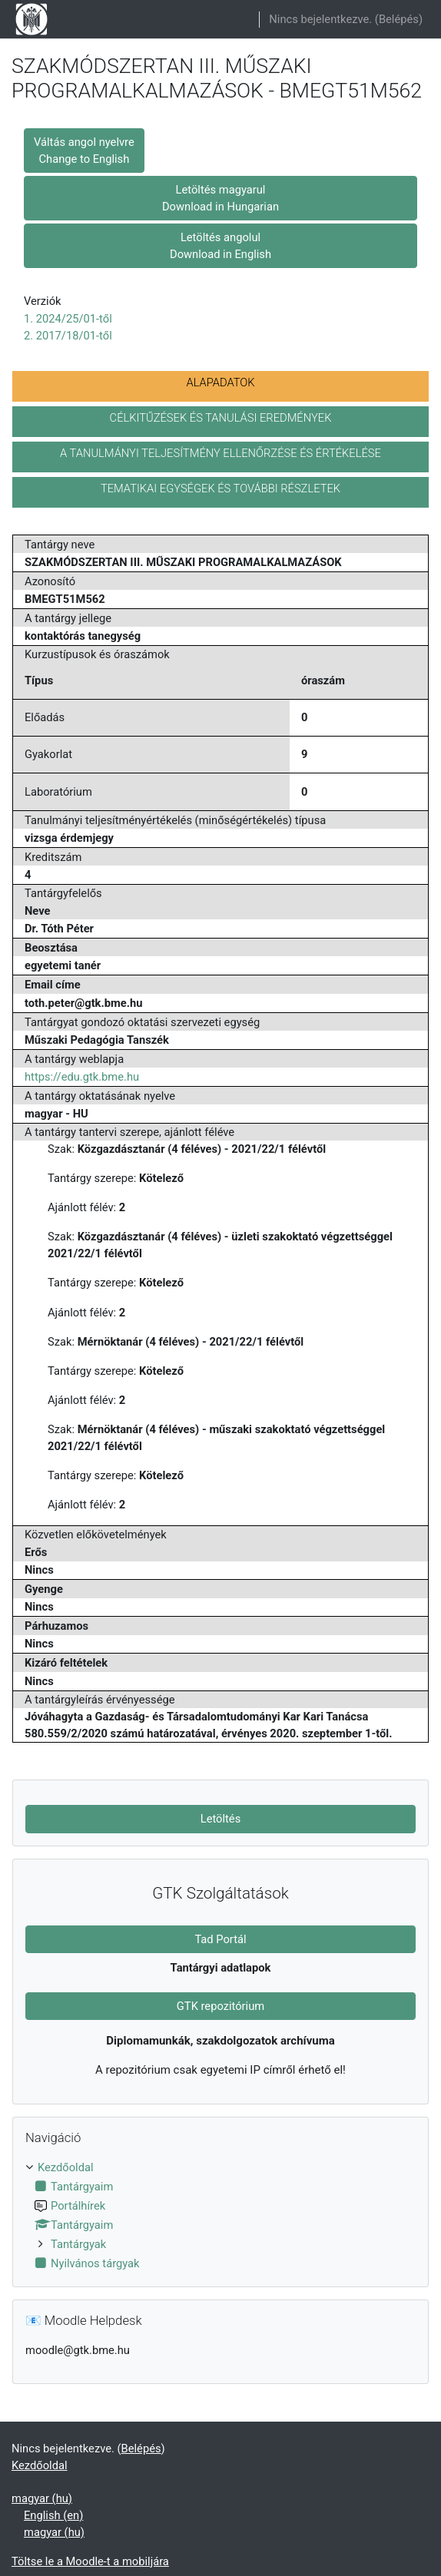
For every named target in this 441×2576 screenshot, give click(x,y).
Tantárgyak (78, 2244)
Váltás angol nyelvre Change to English (84, 150)
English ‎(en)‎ (53, 2515)
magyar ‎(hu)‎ (42, 2498)
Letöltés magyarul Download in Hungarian (220, 198)
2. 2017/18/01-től (68, 336)
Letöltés (221, 1819)
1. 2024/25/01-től (68, 319)
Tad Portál (220, 1939)
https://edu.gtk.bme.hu (82, 1077)
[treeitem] (220, 2215)
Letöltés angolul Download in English (220, 245)
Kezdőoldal (66, 2167)
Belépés (399, 19)
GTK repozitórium (220, 2006)
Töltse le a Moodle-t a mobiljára (90, 2561)
